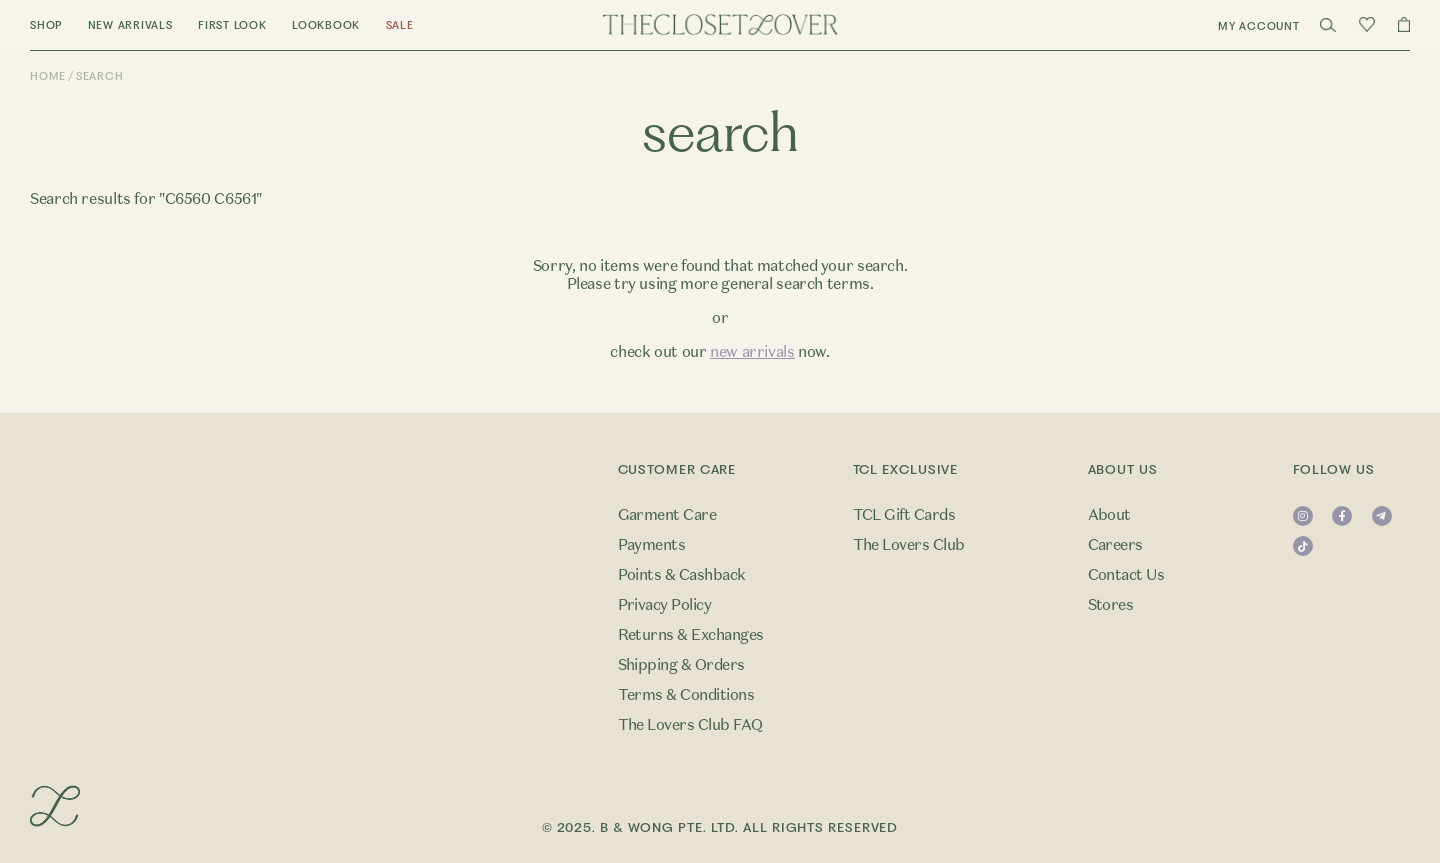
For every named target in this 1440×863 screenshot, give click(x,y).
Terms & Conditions (686, 695)
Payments (652, 545)
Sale (400, 25)
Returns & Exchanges (691, 635)
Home (48, 76)
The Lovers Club (909, 545)
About (1109, 515)
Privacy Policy (665, 605)
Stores (1111, 605)
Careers (1115, 545)
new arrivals (752, 352)
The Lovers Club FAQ (690, 725)
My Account (1259, 26)
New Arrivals (130, 25)
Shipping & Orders (681, 665)
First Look (232, 25)
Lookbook (326, 25)
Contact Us (1126, 575)
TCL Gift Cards (904, 515)
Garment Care (667, 515)
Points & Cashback (682, 575)
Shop (46, 25)
